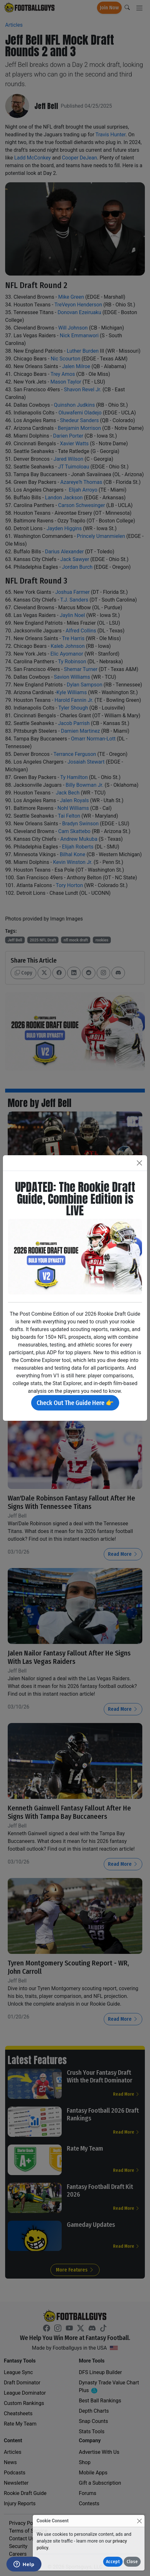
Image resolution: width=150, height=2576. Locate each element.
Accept (113, 2561)
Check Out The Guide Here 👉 (75, 1403)
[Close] (139, 2520)
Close (132, 2561)
